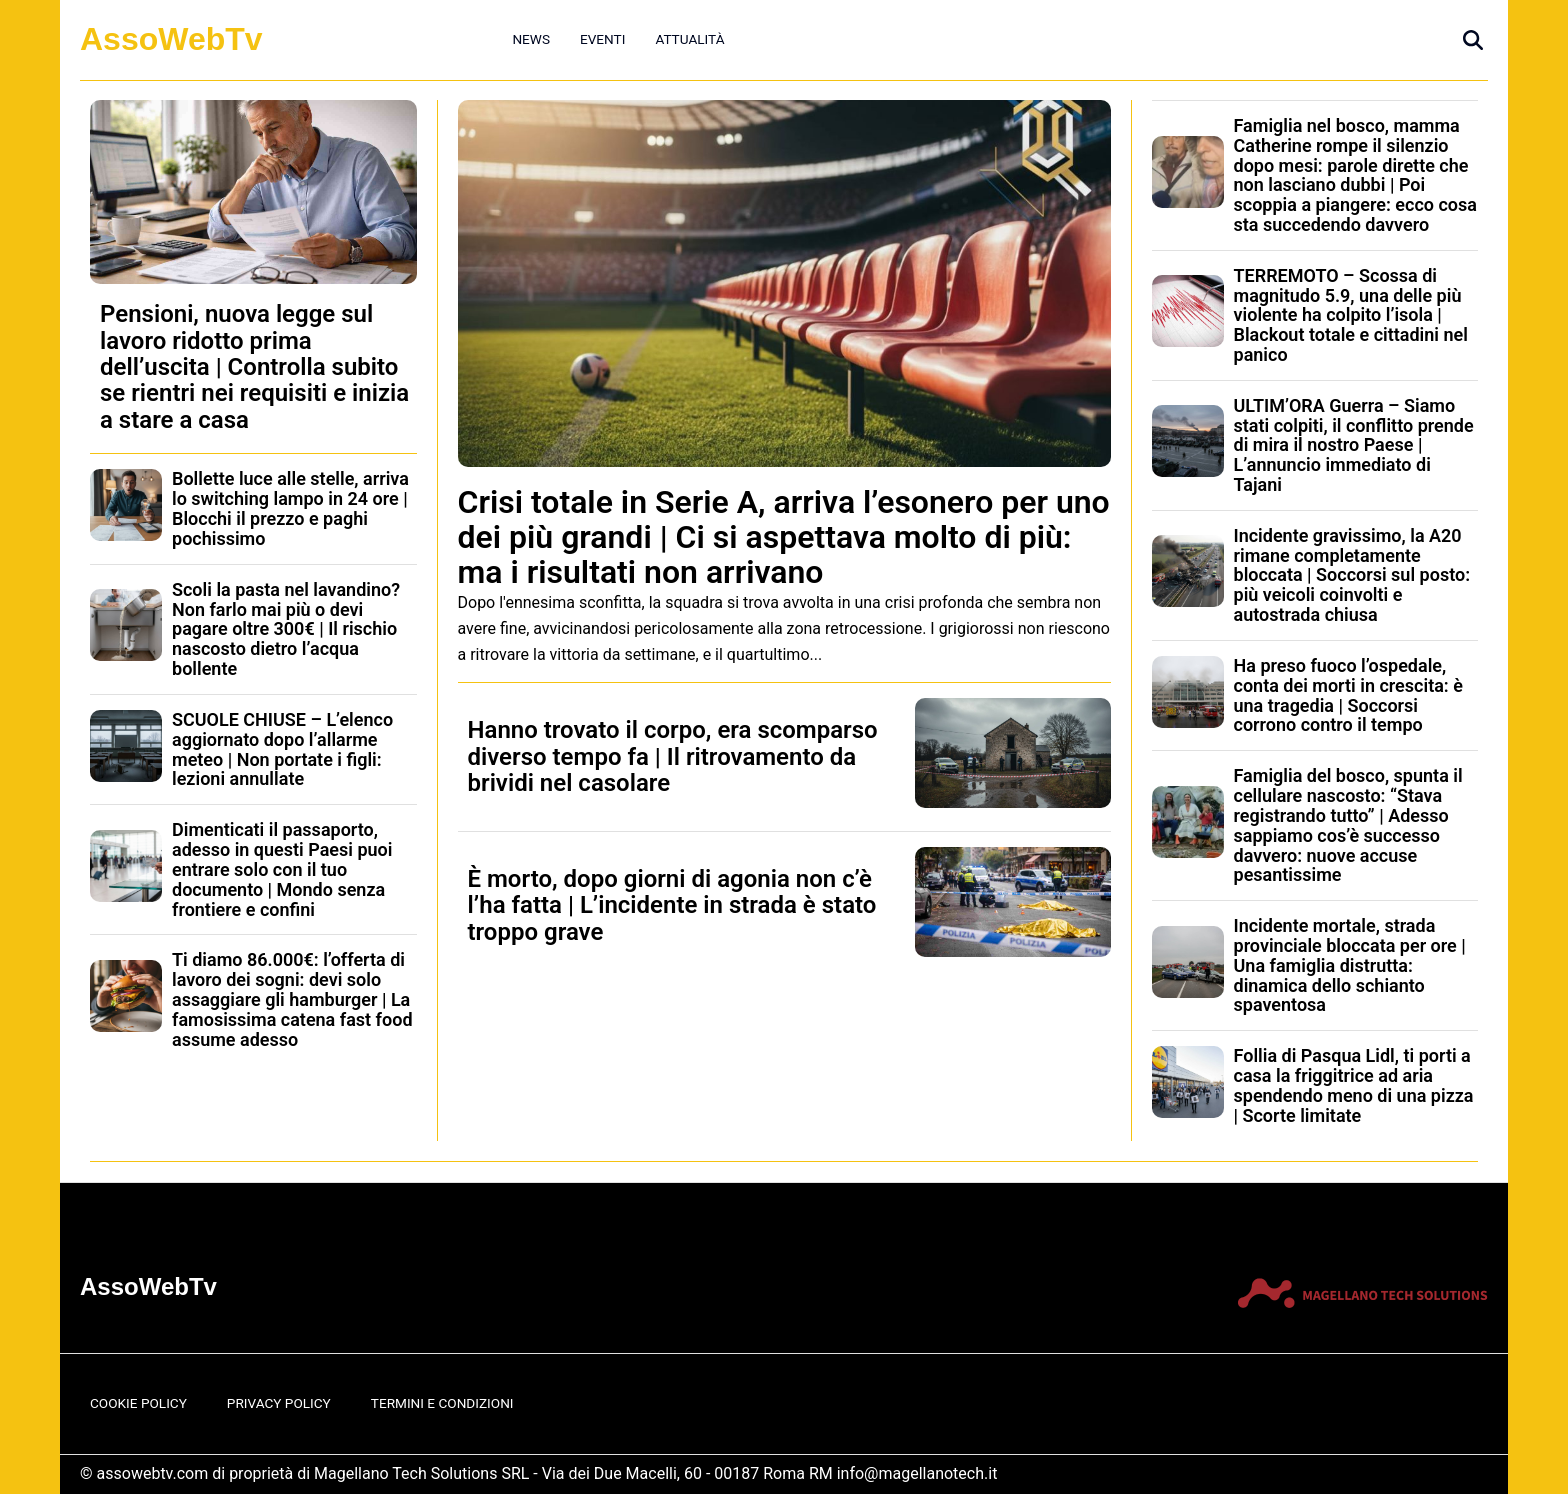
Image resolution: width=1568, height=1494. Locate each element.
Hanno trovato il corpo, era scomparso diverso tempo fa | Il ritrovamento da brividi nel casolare (673, 756)
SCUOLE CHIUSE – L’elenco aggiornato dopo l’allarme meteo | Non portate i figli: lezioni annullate (282, 749)
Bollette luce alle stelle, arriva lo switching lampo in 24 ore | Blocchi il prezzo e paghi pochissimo (290, 508)
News (531, 39)
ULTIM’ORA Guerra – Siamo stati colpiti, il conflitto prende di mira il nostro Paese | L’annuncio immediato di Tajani (1354, 445)
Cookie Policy (138, 1403)
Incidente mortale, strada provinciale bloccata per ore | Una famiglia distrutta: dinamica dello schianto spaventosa (1350, 965)
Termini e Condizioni (442, 1403)
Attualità (689, 39)
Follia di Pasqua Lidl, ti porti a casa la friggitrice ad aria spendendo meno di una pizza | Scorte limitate (1354, 1085)
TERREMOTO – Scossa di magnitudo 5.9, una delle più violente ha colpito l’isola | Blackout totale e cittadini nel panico (1351, 315)
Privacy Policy (279, 1403)
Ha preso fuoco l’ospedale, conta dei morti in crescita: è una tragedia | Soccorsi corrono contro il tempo (1348, 695)
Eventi (602, 39)
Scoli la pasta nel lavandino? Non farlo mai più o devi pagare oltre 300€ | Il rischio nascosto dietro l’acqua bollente (286, 629)
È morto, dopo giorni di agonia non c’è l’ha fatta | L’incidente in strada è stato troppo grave (672, 905)
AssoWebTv (171, 39)
